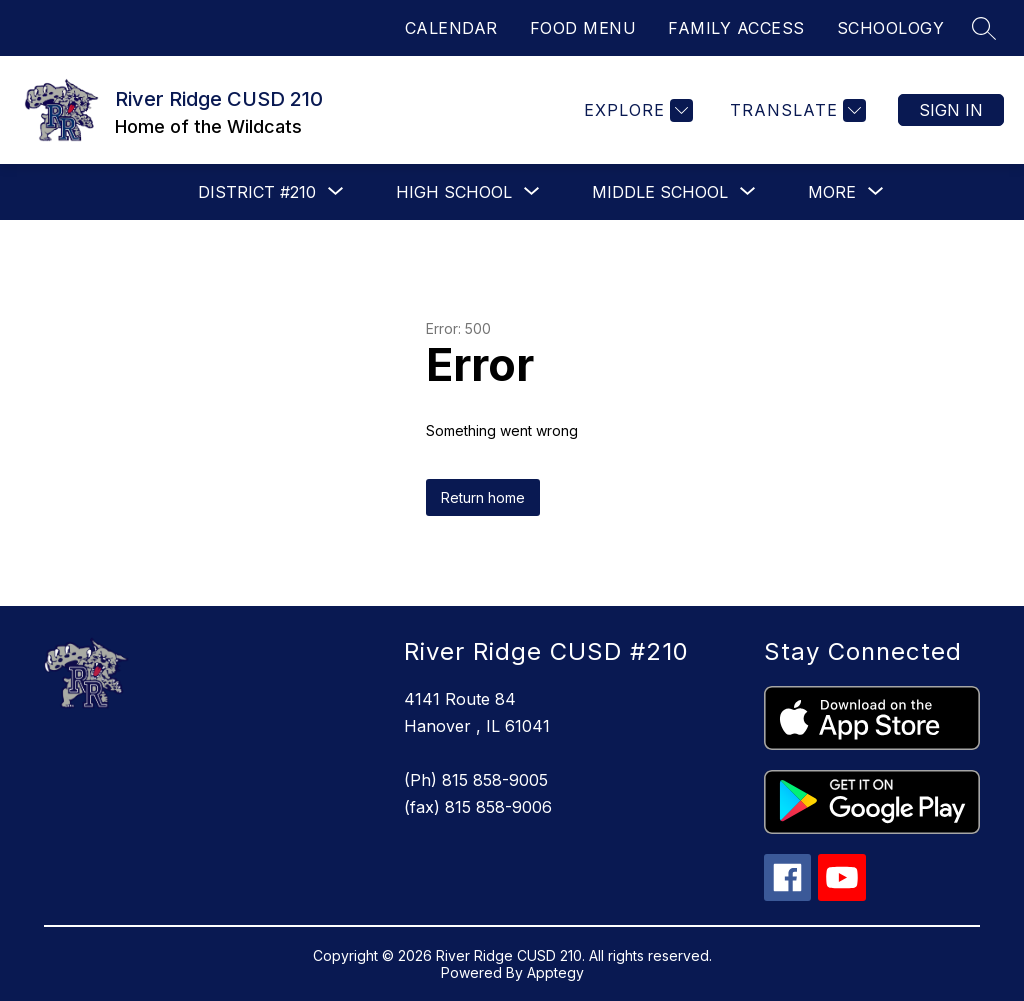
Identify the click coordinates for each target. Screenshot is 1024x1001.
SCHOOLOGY (891, 28)
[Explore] (636, 110)
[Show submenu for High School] (454, 192)
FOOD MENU (583, 28)
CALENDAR (451, 28)
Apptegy (555, 972)
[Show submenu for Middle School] (660, 192)
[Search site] (984, 28)
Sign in (951, 110)
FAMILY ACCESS (736, 28)
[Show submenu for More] (832, 192)
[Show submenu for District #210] (257, 192)
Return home (483, 497)
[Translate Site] (795, 110)
